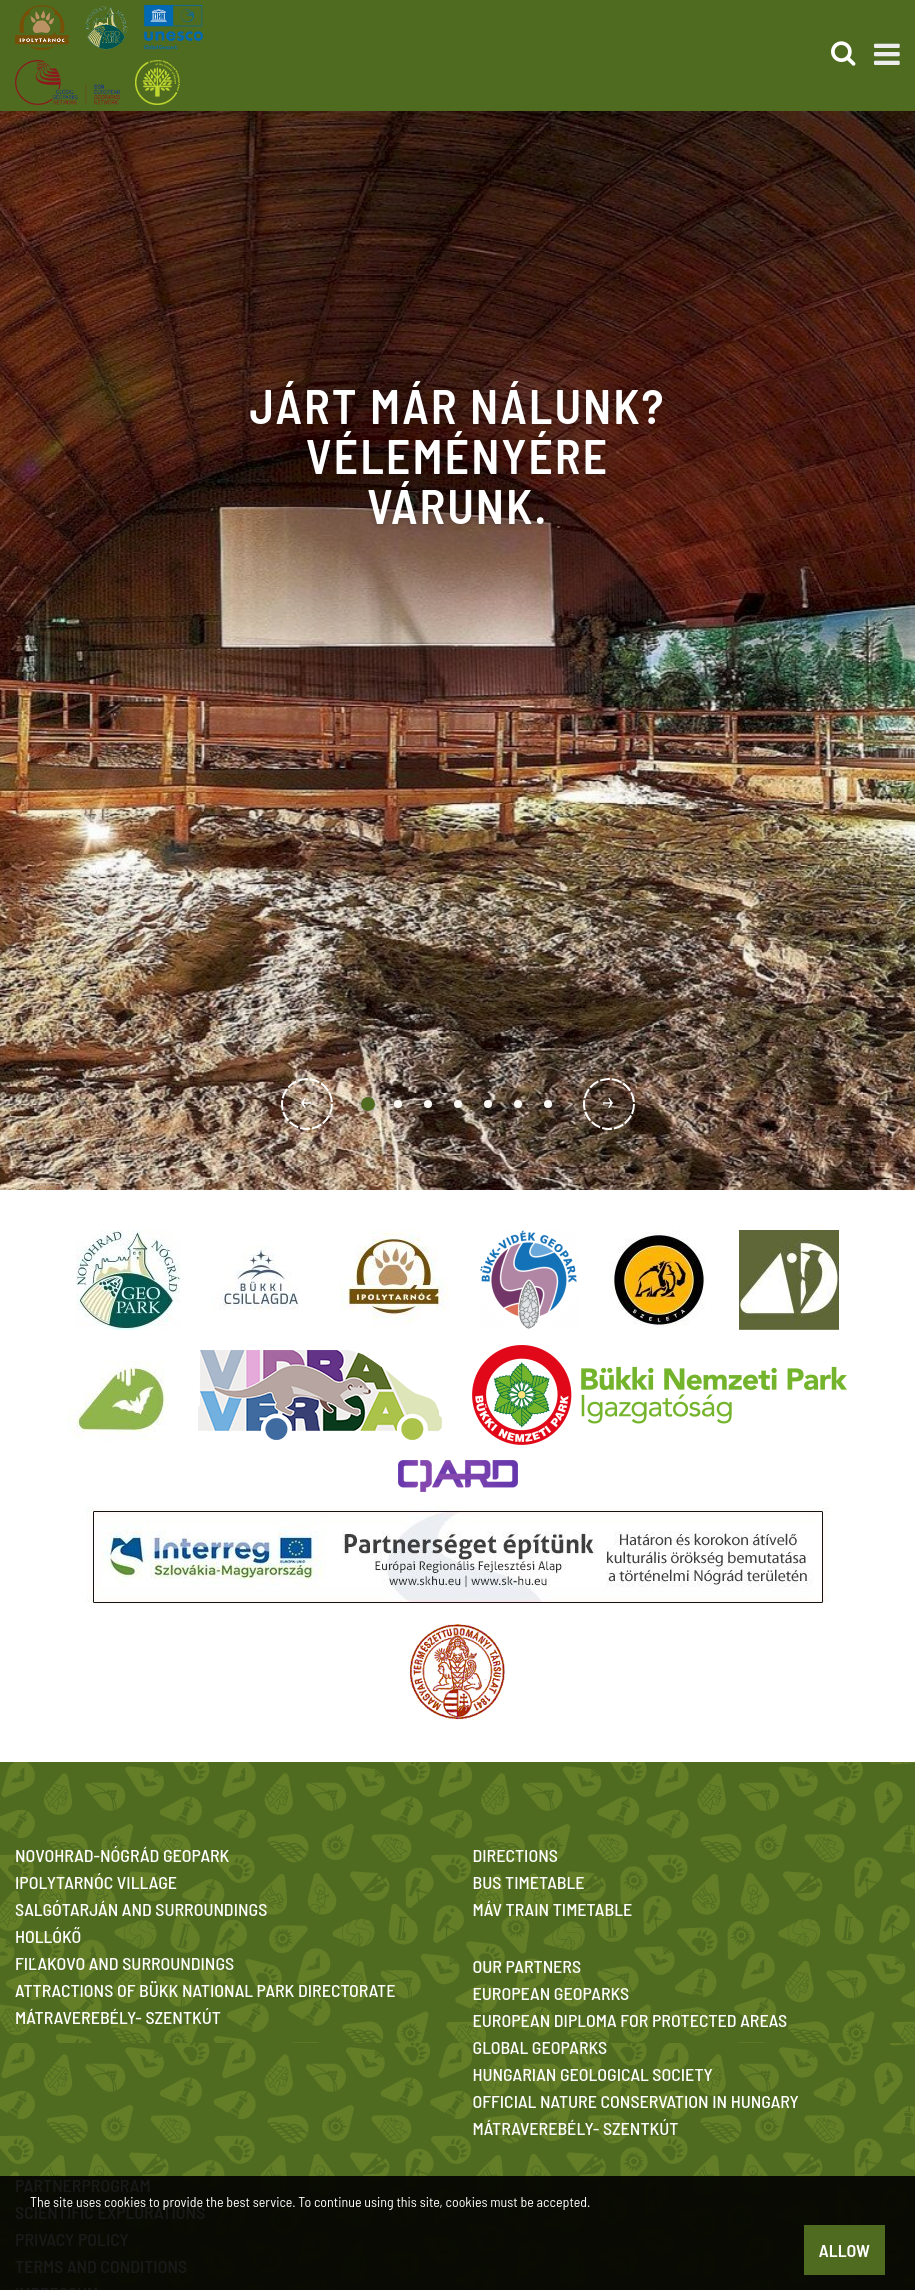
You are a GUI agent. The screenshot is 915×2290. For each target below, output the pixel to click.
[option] (457, 650)
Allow (844, 2250)
